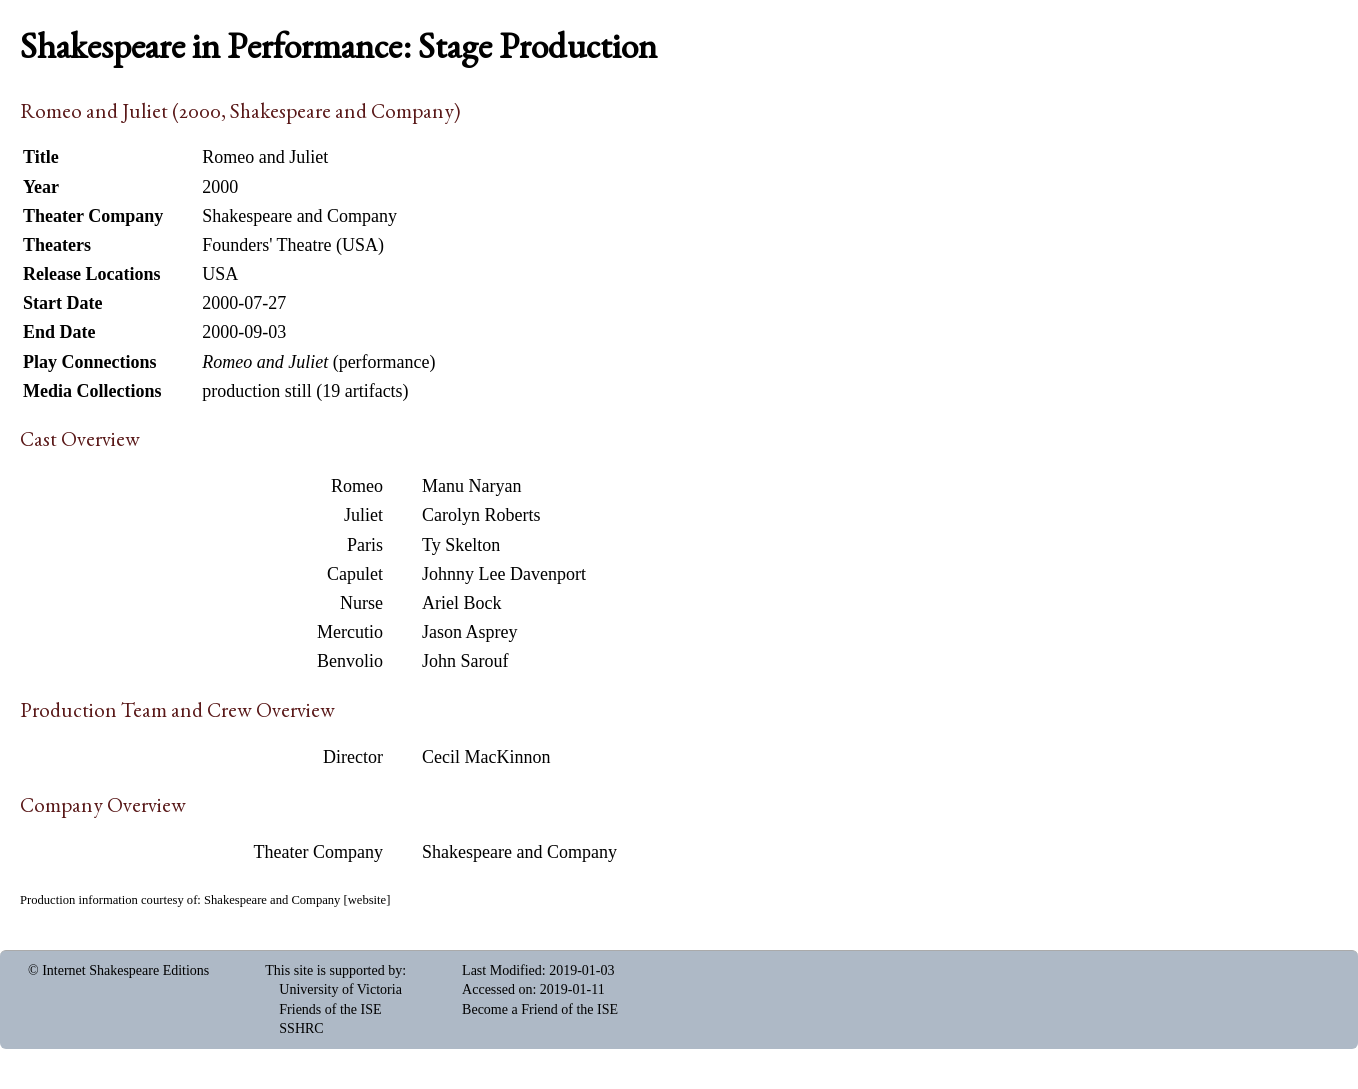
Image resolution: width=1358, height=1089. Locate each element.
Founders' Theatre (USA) (293, 245)
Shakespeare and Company (519, 852)
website (367, 900)
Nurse (361, 603)
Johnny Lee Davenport (504, 574)
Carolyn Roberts (481, 515)
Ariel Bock (461, 603)
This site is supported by (333, 970)
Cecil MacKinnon (486, 757)
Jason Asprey (470, 632)
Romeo (357, 486)
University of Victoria (340, 989)
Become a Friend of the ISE (540, 1009)
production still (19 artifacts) (305, 391)
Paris (365, 545)
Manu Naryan (471, 486)
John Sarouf (465, 661)
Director (353, 757)
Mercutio (350, 632)
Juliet (363, 515)
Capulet (355, 574)
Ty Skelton (461, 545)
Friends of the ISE (330, 1009)
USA (220, 274)
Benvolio (350, 661)
